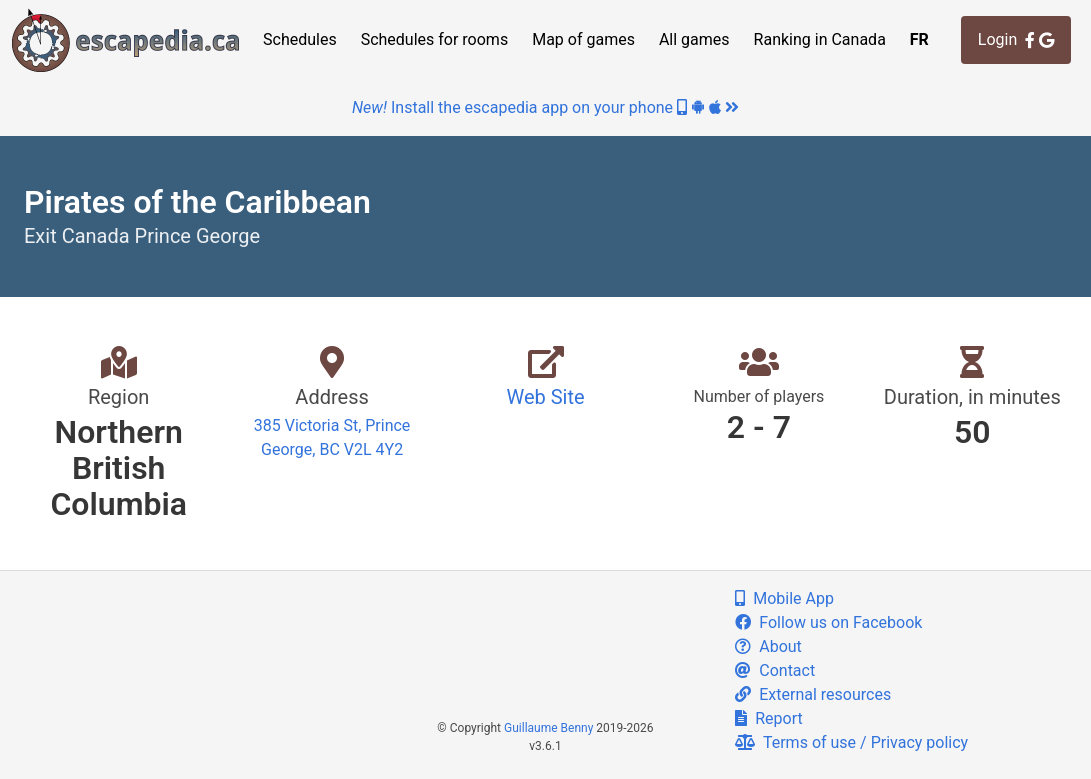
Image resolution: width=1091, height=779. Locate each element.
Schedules (300, 39)
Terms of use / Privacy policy (851, 742)
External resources (813, 694)
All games (694, 39)
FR (919, 39)
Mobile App (784, 598)
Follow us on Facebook (828, 622)
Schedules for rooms (435, 39)
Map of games (583, 39)
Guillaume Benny (548, 728)
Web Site (545, 397)
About (768, 646)
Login (1016, 39)
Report (768, 718)
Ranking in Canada (820, 39)
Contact (775, 670)
